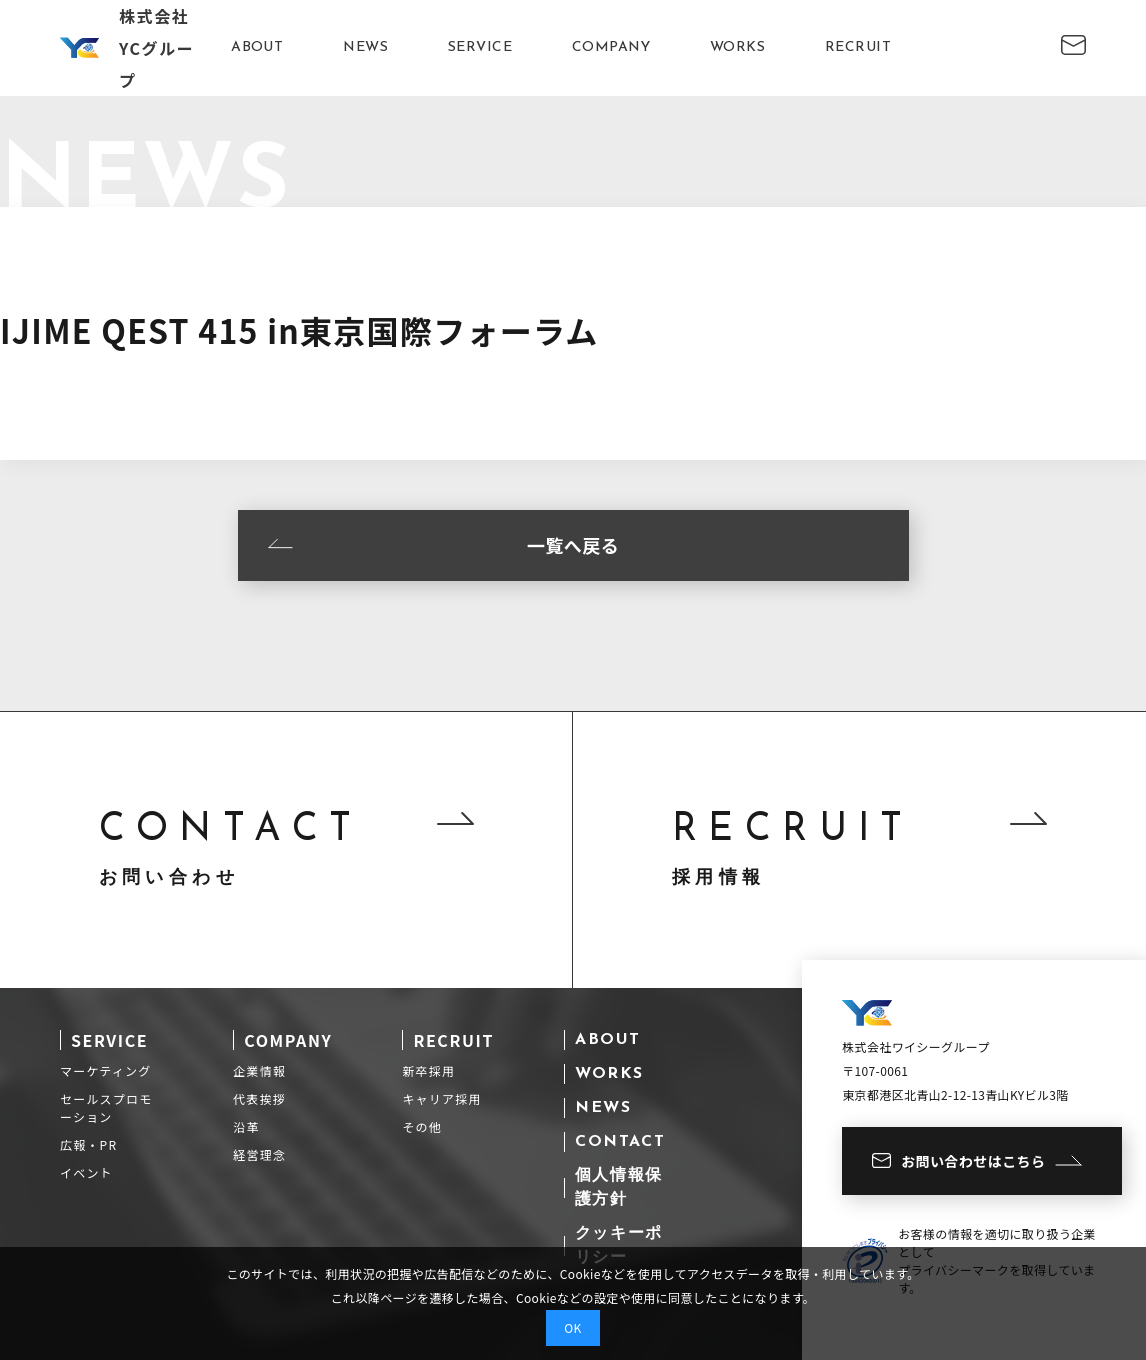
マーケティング (105, 1070)
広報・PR (88, 1144)
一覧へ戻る (444, 545)
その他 (422, 1126)
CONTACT (620, 1142)
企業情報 (259, 1070)
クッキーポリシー (619, 1246)
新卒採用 (428, 1070)
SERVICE (480, 47)
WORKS (737, 47)
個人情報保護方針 (619, 1188)
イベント (86, 1172)
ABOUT (257, 47)
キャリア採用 (441, 1098)
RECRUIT (858, 47)
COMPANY (611, 47)
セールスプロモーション (106, 1107)
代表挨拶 (259, 1098)
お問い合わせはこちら (977, 1161)
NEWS (365, 47)
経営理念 (259, 1154)
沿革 (246, 1126)
